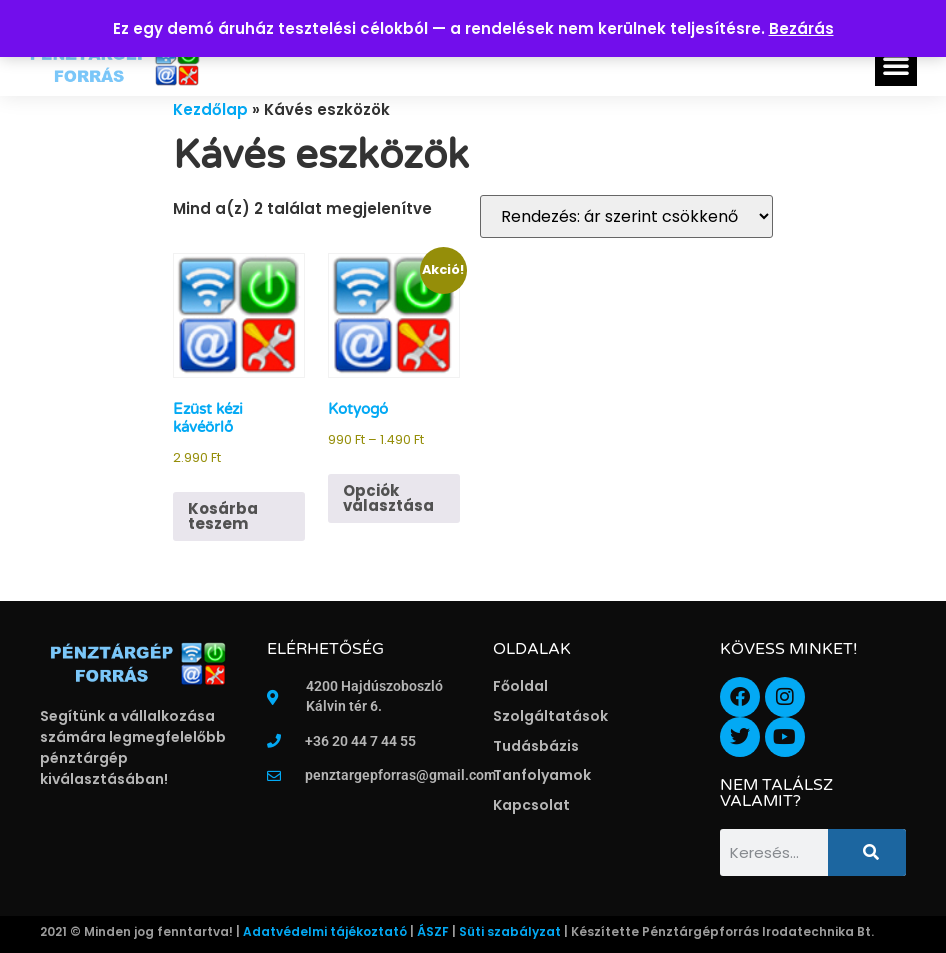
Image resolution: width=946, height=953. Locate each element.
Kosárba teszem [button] (223, 516)
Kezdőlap (210, 109)
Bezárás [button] (801, 28)
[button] (896, 65)
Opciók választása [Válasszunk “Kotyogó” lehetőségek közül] (388, 498)
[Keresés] (867, 852)
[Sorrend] (626, 216)
